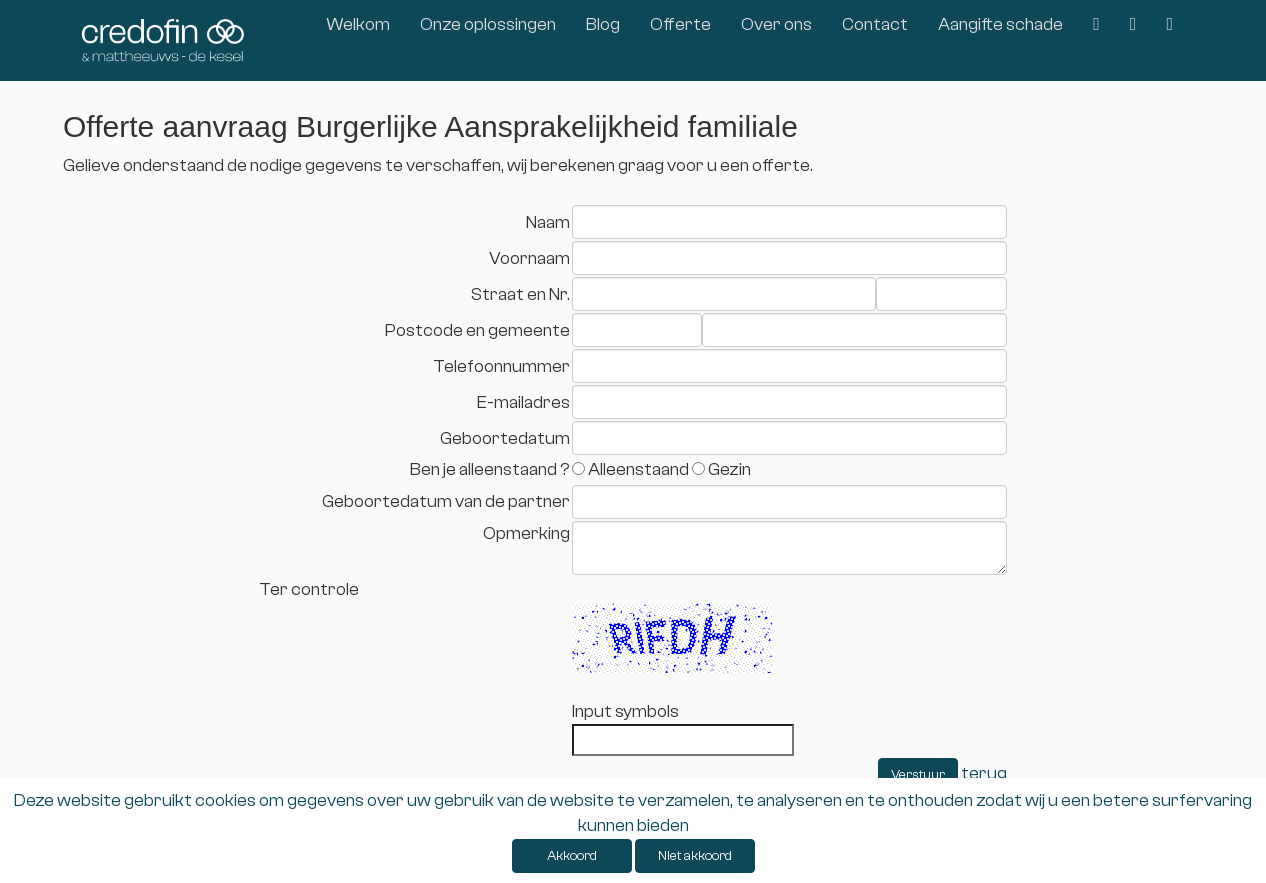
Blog (603, 24)
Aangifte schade (1000, 24)
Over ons (776, 24)
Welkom (358, 24)
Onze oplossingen (488, 24)
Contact (875, 24)
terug (984, 773)
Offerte (680, 24)
